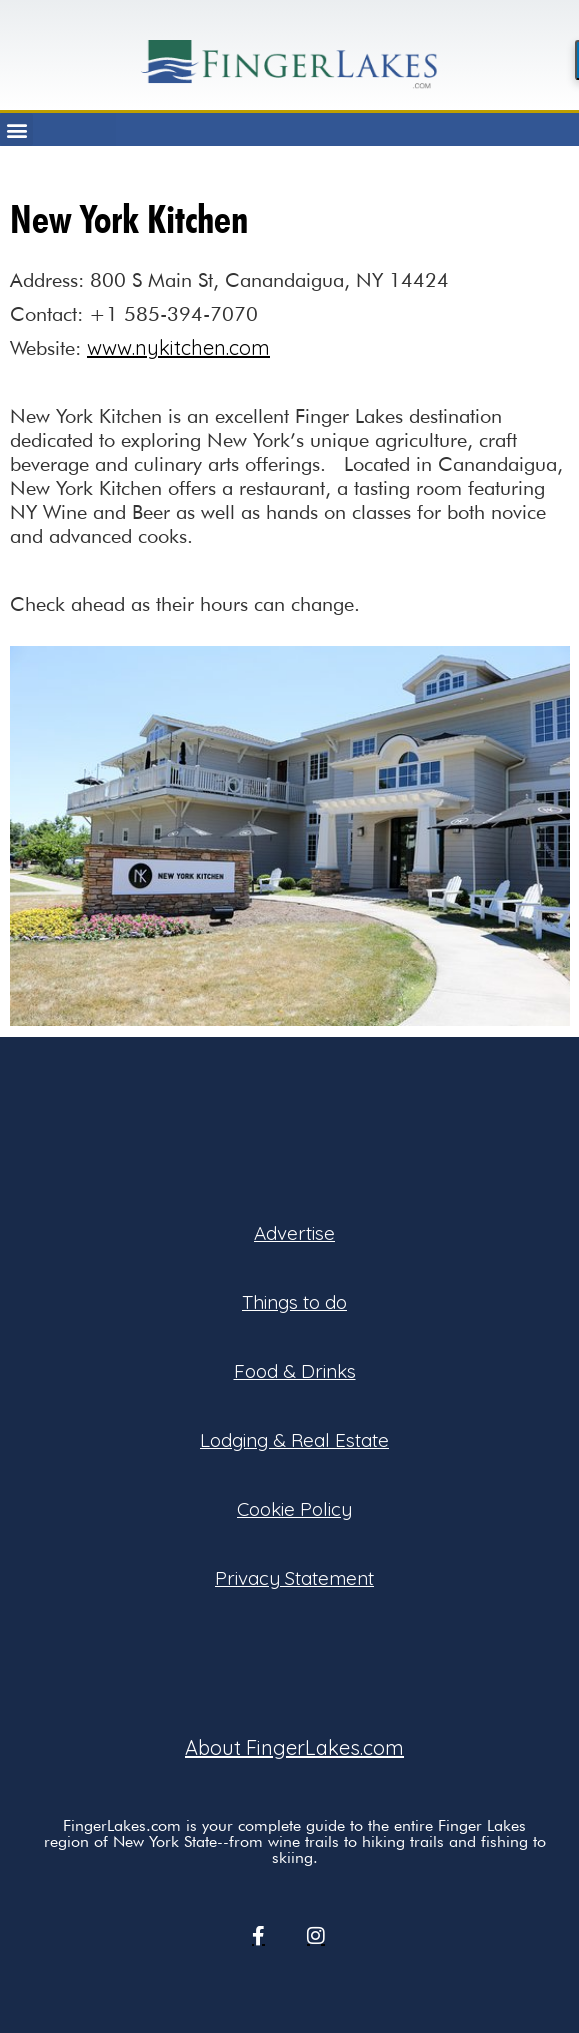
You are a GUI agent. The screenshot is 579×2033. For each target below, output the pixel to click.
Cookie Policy (294, 1509)
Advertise (294, 1233)
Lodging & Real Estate (294, 1440)
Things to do (294, 1302)
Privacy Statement (294, 1578)
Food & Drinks (295, 1371)
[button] (16, 129)
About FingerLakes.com (294, 1747)
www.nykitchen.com (178, 347)
